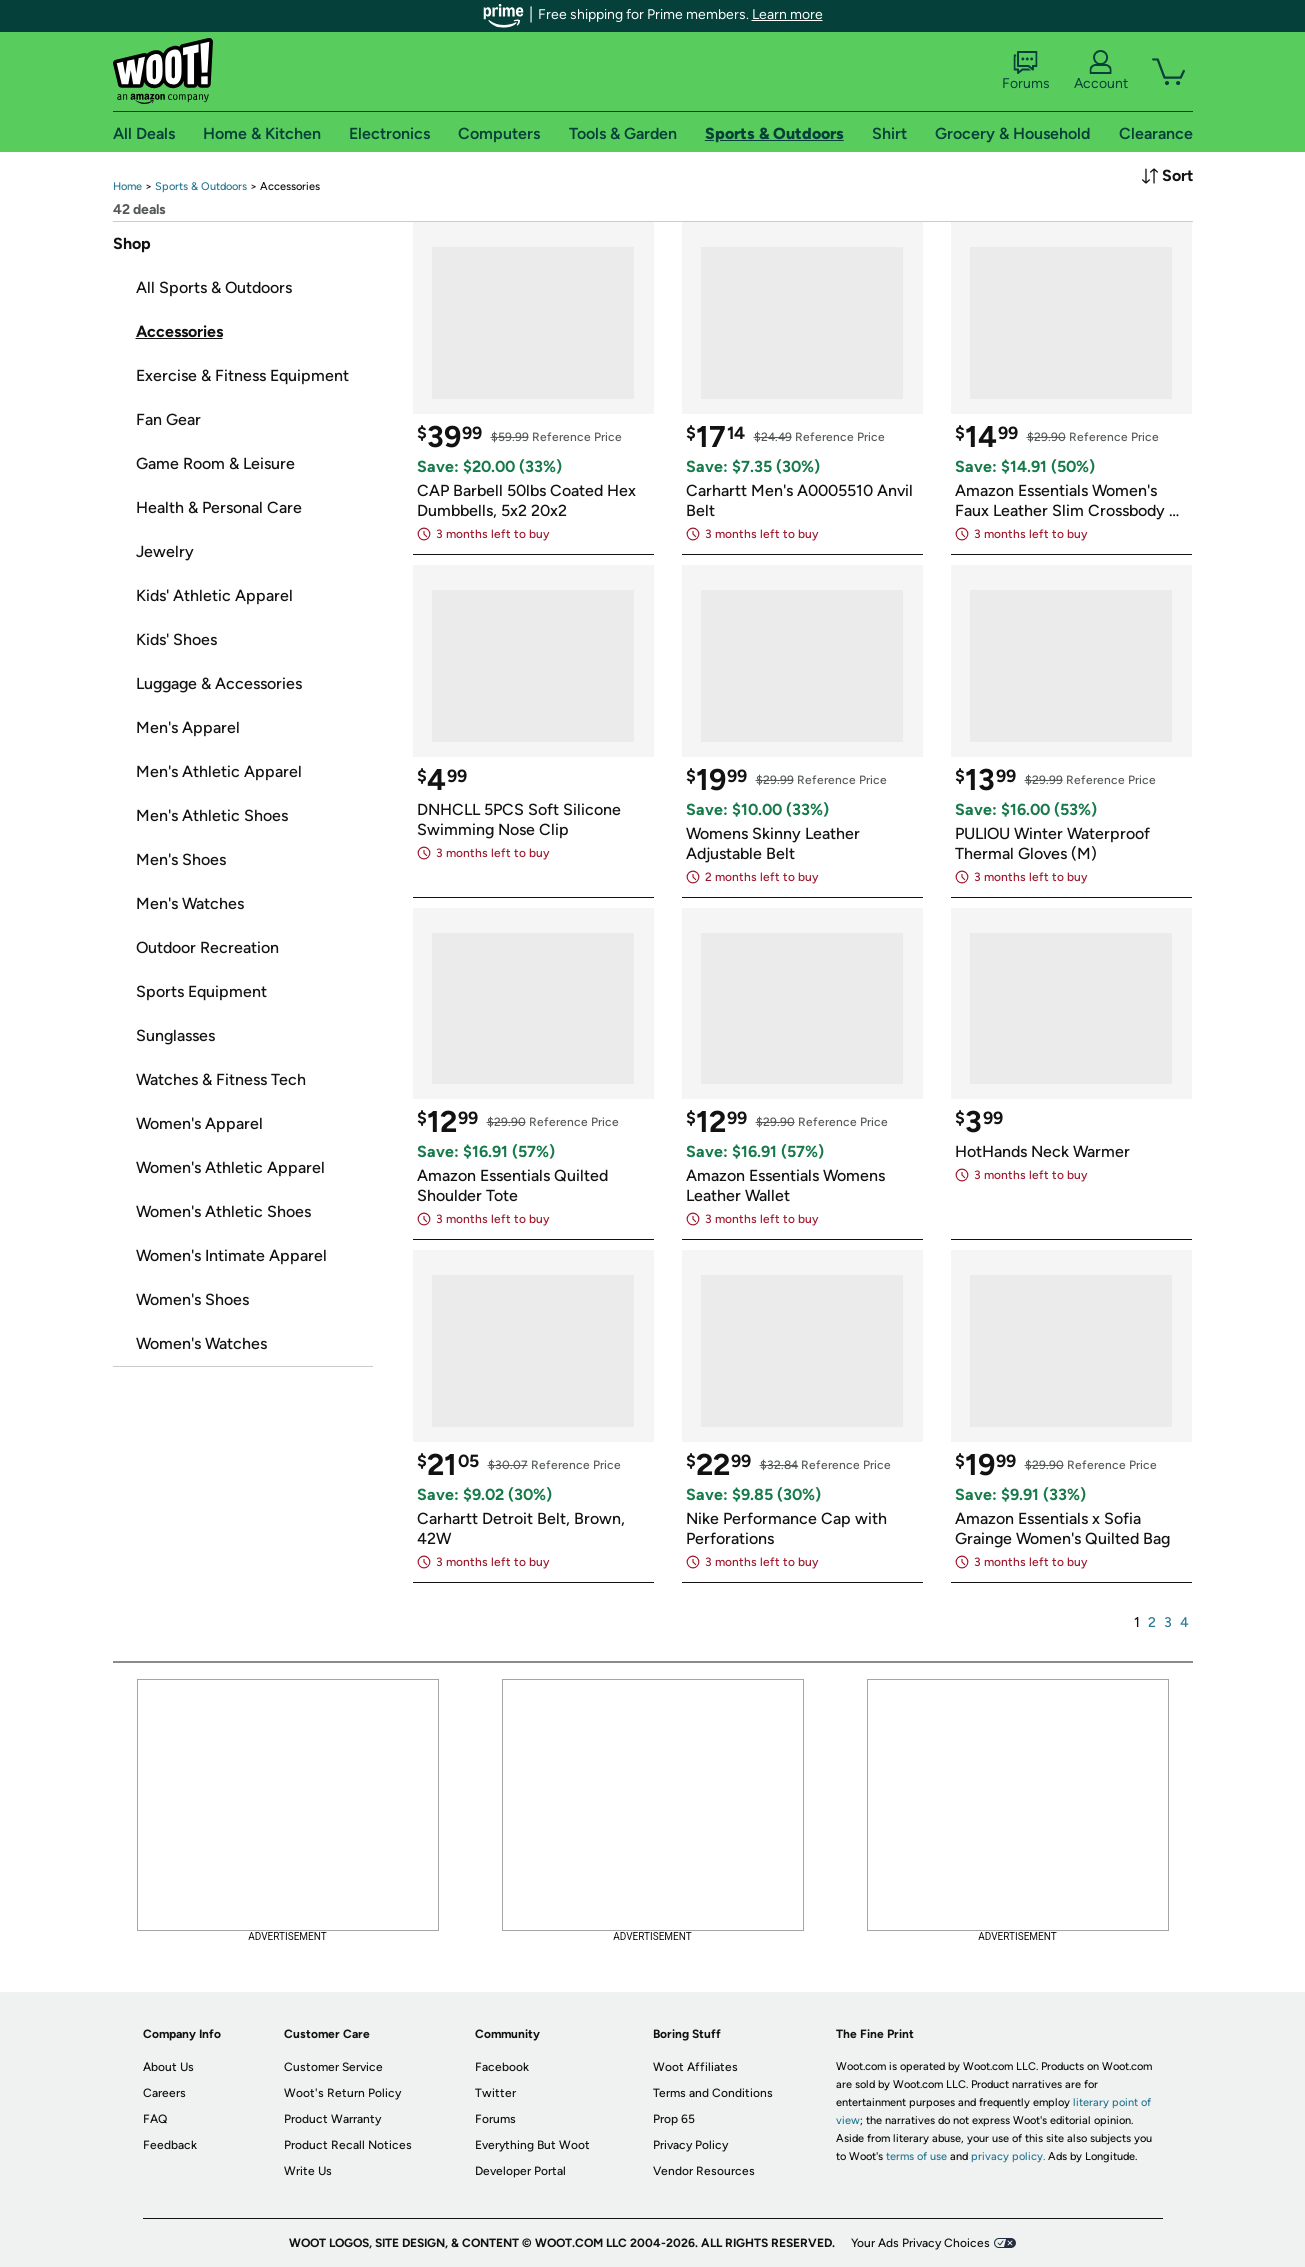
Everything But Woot (532, 2145)
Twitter (495, 2093)
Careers (164, 2093)
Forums (1026, 71)
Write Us (308, 2171)
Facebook (502, 2067)
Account (1101, 71)
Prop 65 (674, 2119)
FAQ (155, 2119)
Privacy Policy (690, 2145)
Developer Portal (520, 2171)
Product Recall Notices (348, 2145)
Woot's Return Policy (342, 2093)
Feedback (170, 2145)
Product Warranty (332, 2119)
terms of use (916, 2156)
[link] (127, 186)
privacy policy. (1008, 2156)
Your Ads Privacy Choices (920, 2243)
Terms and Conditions (713, 2093)
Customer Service (333, 2067)
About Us (168, 2067)
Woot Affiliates (695, 2067)
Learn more (787, 14)
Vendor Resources (704, 2171)
